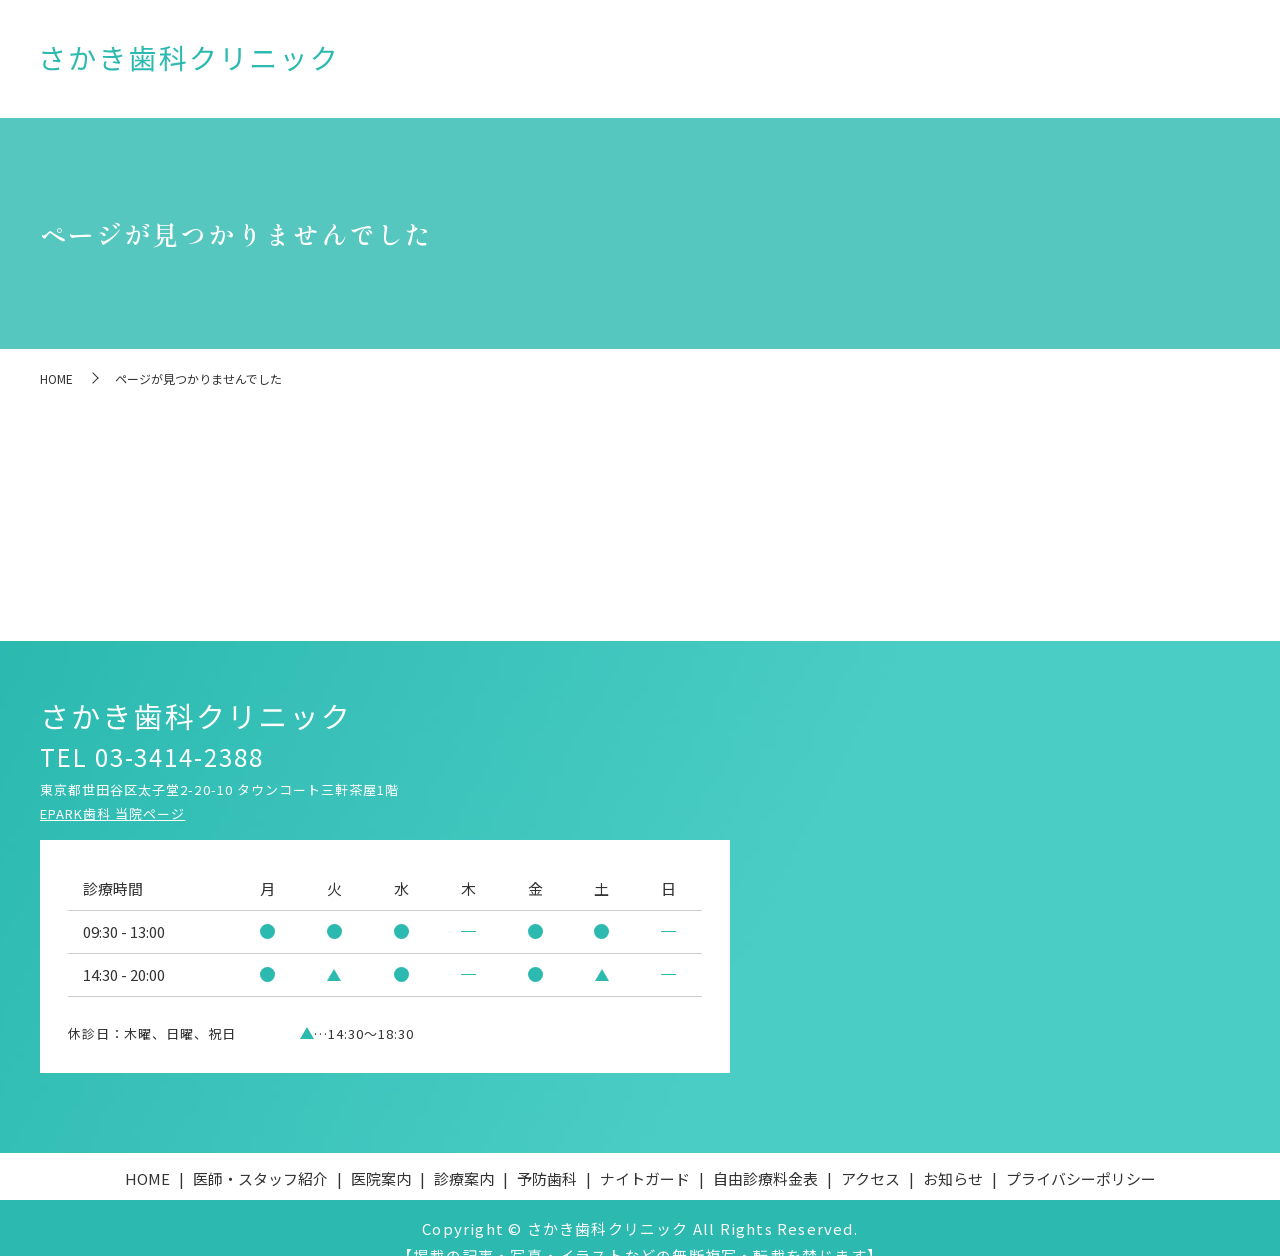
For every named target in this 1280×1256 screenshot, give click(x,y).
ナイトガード (919, 64)
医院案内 (672, 64)
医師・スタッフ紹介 (562, 64)
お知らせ (1203, 64)
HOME (460, 64)
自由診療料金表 (1028, 64)
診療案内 (750, 64)
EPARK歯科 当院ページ (113, 785)
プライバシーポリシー (1081, 1150)
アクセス (1125, 64)
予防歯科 (828, 64)
